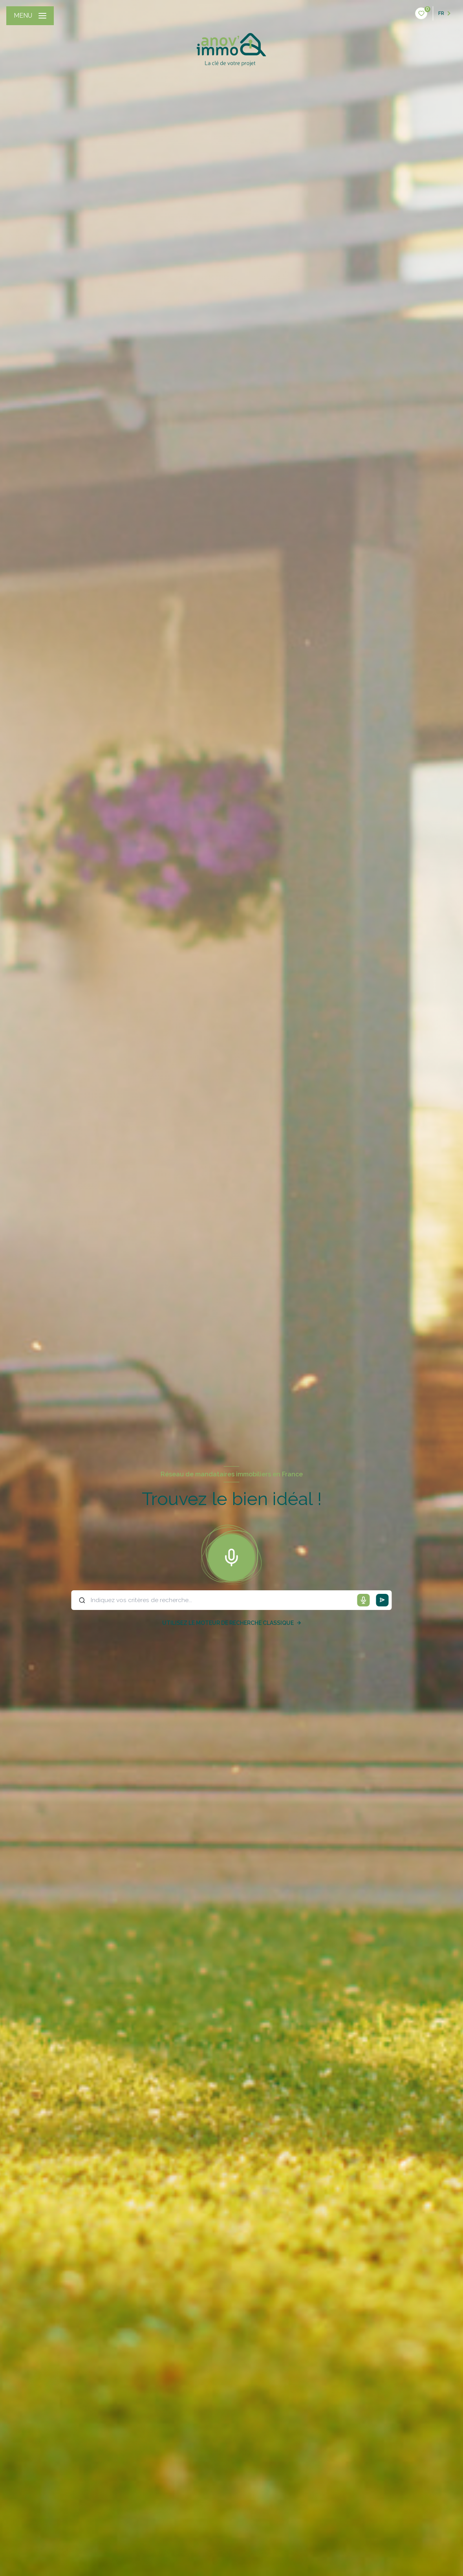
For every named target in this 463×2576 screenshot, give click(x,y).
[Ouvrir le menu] (30, 15)
